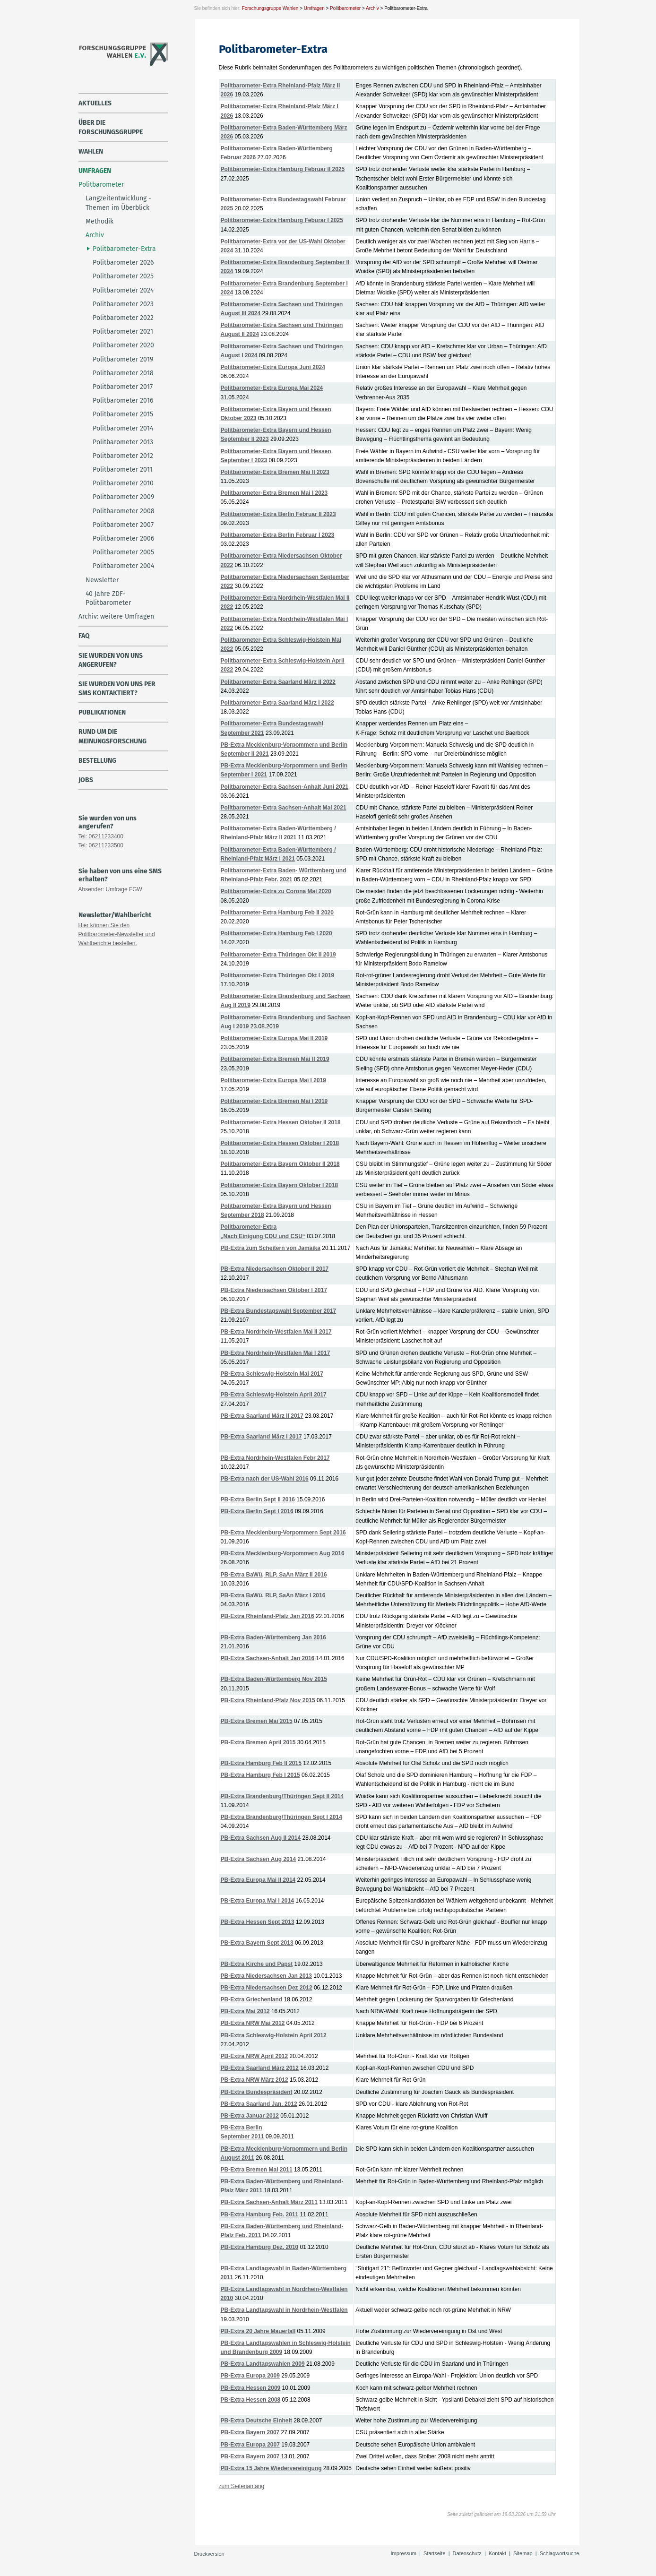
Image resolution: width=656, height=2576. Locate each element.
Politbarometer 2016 (123, 400)
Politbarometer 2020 (123, 345)
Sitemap (522, 2553)
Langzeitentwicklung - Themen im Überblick (118, 202)
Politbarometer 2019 (123, 359)
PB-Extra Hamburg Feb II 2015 (261, 1763)
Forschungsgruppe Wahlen (270, 8)
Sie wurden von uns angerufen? (110, 660)
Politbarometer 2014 (123, 428)
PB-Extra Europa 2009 (250, 2375)
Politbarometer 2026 (123, 262)
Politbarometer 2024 (123, 290)
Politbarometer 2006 (123, 538)
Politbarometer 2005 (123, 552)
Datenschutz (467, 2553)
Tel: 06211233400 (100, 836)
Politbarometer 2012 (123, 456)
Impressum (403, 2553)
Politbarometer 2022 (123, 318)
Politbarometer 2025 (123, 276)
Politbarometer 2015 (123, 414)
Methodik (99, 221)
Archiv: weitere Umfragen (116, 616)
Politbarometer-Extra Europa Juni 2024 (273, 367)
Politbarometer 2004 (123, 566)
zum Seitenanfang (242, 2486)
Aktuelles (95, 103)
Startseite (434, 2553)
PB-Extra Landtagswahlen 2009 (263, 2364)
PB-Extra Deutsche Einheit (256, 2420)
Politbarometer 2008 (124, 511)
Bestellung (97, 761)
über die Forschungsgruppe (110, 127)
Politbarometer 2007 (123, 525)
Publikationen (102, 712)
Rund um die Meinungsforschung (112, 736)
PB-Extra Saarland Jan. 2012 (259, 2104)
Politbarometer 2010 (123, 483)
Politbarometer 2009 (123, 497)
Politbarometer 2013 (123, 442)
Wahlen (90, 151)
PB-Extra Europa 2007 (250, 2444)
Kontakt (497, 2553)
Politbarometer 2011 (123, 469)
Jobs (85, 780)
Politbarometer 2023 (123, 304)
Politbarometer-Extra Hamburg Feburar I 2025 (282, 220)
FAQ (84, 636)
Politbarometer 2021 (123, 331)
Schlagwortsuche (559, 2553)
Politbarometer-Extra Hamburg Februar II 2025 (283, 169)
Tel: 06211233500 (100, 845)
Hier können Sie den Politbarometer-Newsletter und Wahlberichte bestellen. (116, 934)
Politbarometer (345, 8)
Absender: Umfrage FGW (110, 889)
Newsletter (102, 580)
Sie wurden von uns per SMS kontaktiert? (116, 688)
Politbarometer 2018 (123, 373)
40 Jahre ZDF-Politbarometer (108, 598)
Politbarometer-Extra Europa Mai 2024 (272, 388)
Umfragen (314, 8)
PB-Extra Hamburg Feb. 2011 (260, 2214)
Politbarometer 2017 (123, 387)
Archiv (372, 8)
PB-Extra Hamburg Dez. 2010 (260, 2247)
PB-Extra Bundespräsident (257, 2092)
